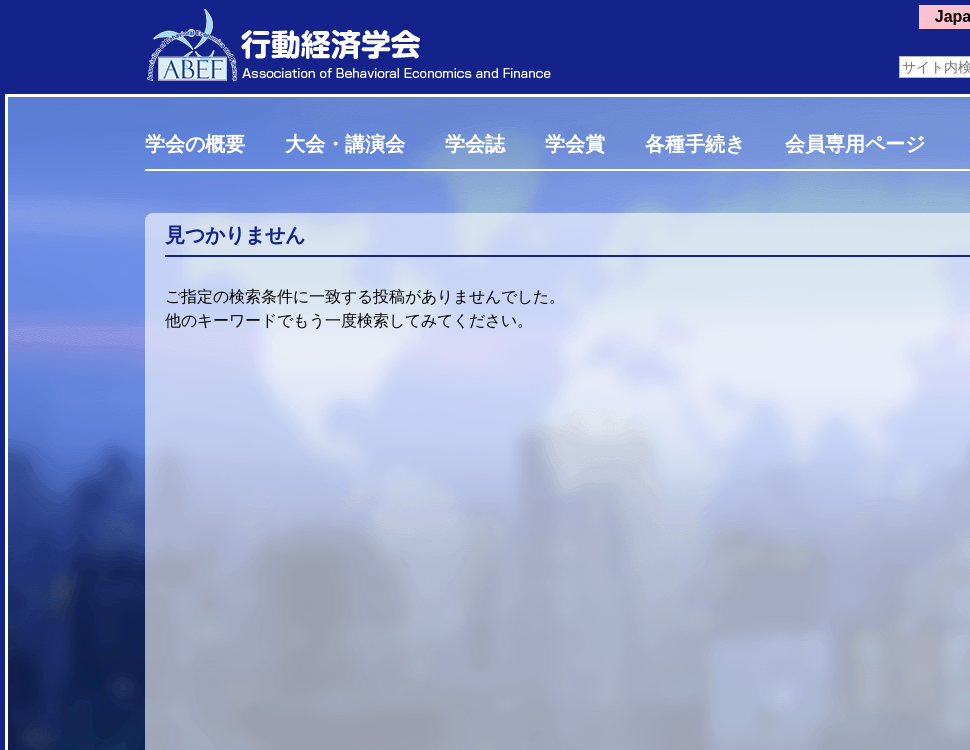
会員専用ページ (855, 144)
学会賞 (575, 144)
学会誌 (475, 144)
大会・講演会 (345, 144)
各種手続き (695, 144)
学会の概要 (195, 144)
